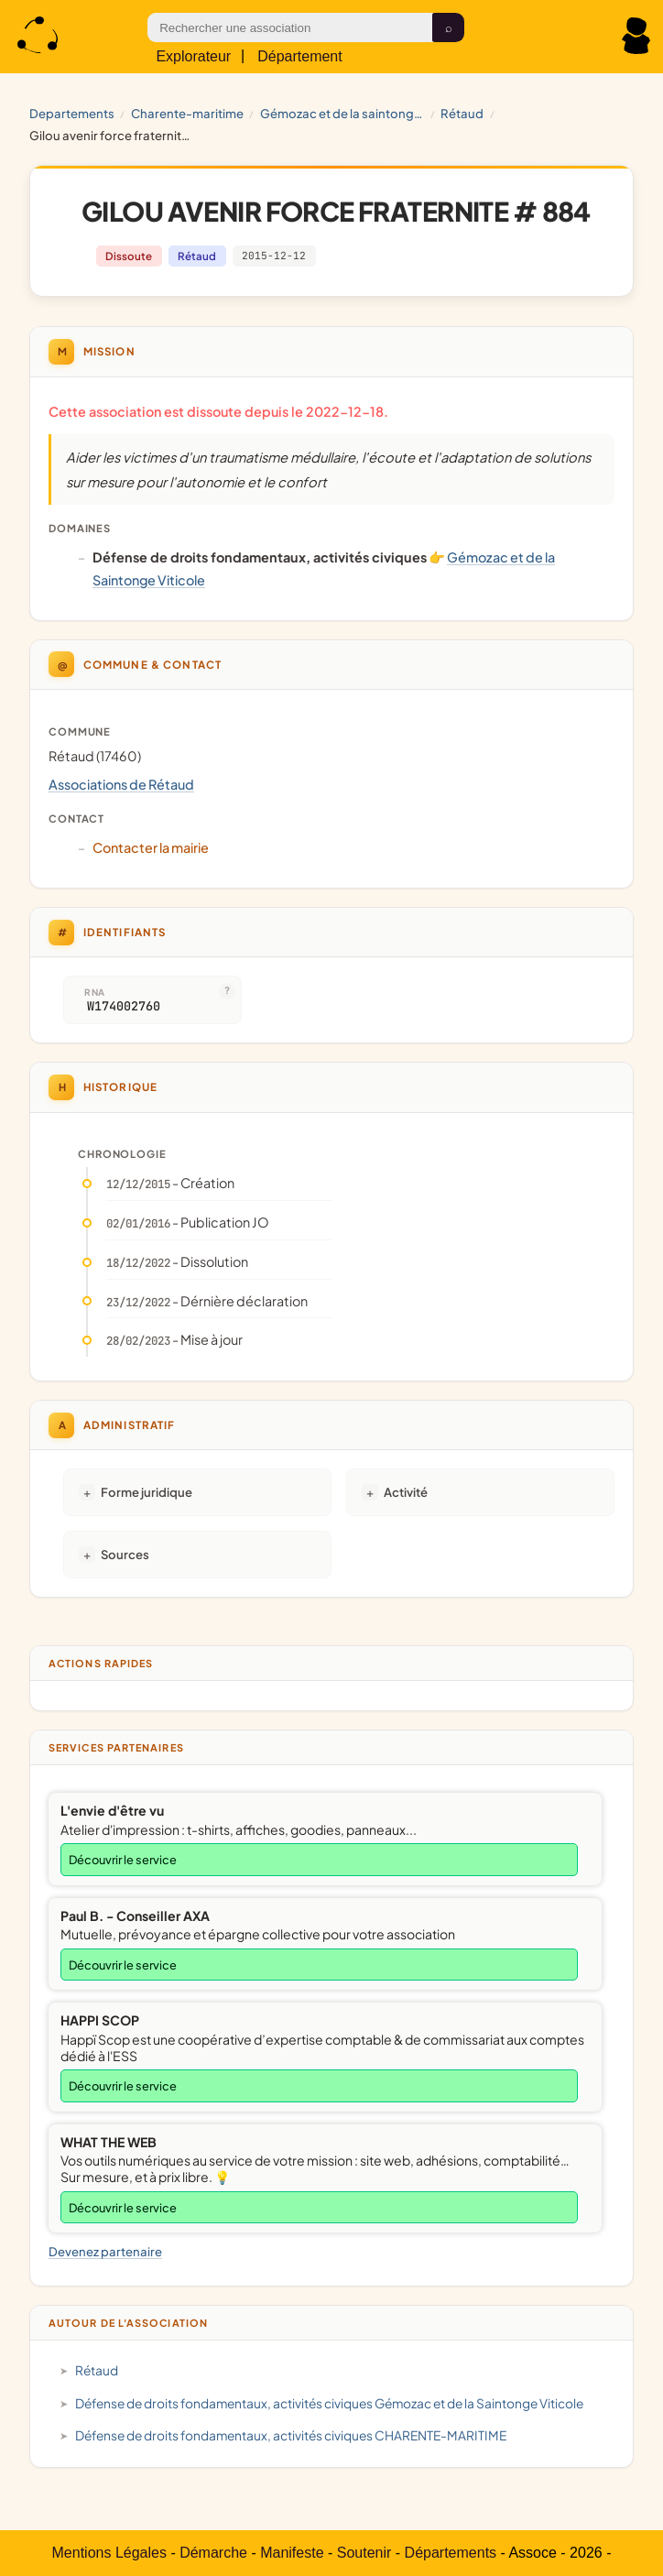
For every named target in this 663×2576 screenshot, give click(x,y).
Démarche (213, 2552)
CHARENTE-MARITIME (187, 113)
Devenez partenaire (105, 2251)
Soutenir (364, 2552)
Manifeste (291, 2552)
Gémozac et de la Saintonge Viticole (342, 113)
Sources (125, 1554)
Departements (71, 113)
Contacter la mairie (150, 847)
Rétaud (462, 113)
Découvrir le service (123, 1859)
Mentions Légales (109, 2552)
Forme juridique (146, 1492)
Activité (406, 1492)
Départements (451, 2552)
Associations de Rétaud (121, 784)
